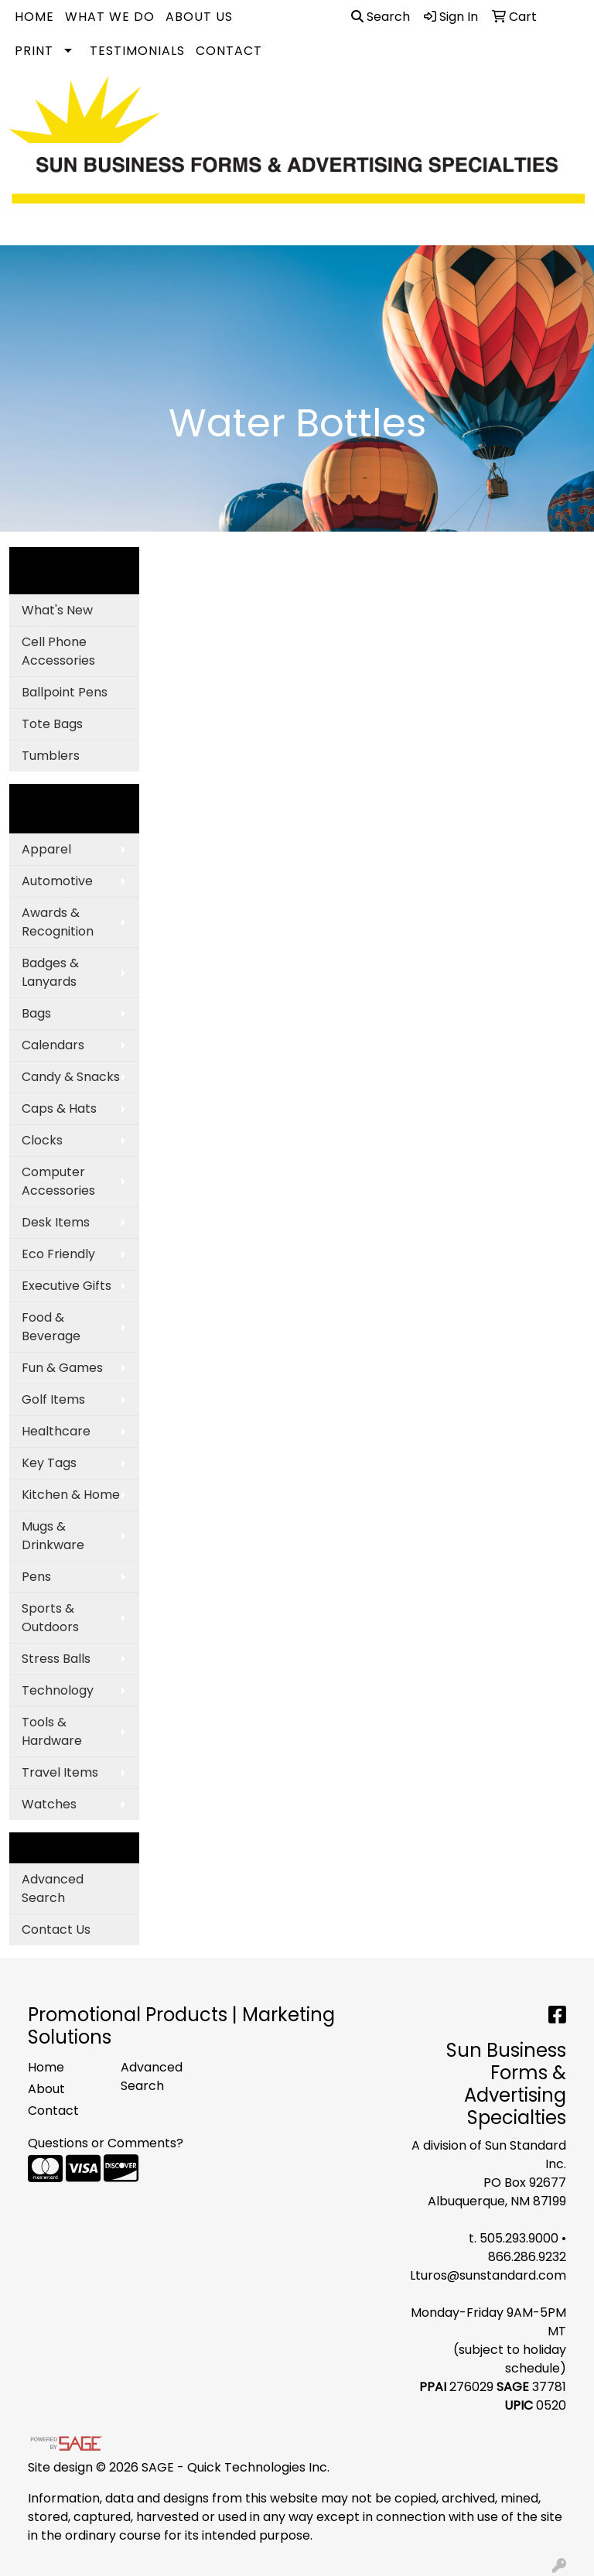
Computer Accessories (58, 1181)
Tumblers (51, 756)
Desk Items (56, 1222)
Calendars (53, 1045)
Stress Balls (56, 1659)
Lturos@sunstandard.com (488, 2275)
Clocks (42, 1140)
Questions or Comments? (105, 2143)
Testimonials (137, 51)
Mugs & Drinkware (53, 1535)
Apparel (46, 849)
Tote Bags (52, 724)
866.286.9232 (527, 2257)
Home (34, 17)
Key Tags (49, 1463)
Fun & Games (62, 1368)
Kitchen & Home (71, 1495)
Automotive (57, 881)
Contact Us (56, 1929)
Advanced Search (53, 1888)
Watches (49, 1804)
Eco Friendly (58, 1254)
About (46, 2089)
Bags (36, 1013)
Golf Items (53, 1399)
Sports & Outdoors (50, 1617)
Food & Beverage (51, 1327)
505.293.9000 (519, 2238)
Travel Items (60, 1772)
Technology (58, 1690)
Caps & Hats (59, 1108)
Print (34, 51)
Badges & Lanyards (50, 972)
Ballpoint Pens (65, 692)
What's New (57, 610)
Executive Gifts (66, 1286)
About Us (199, 17)
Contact (229, 51)
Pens (36, 1577)
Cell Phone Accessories (58, 651)
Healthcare (56, 1431)
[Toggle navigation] (24, 228)
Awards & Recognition (58, 922)
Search (380, 17)
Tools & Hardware (52, 1731)
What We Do (110, 17)
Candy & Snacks (71, 1077)
